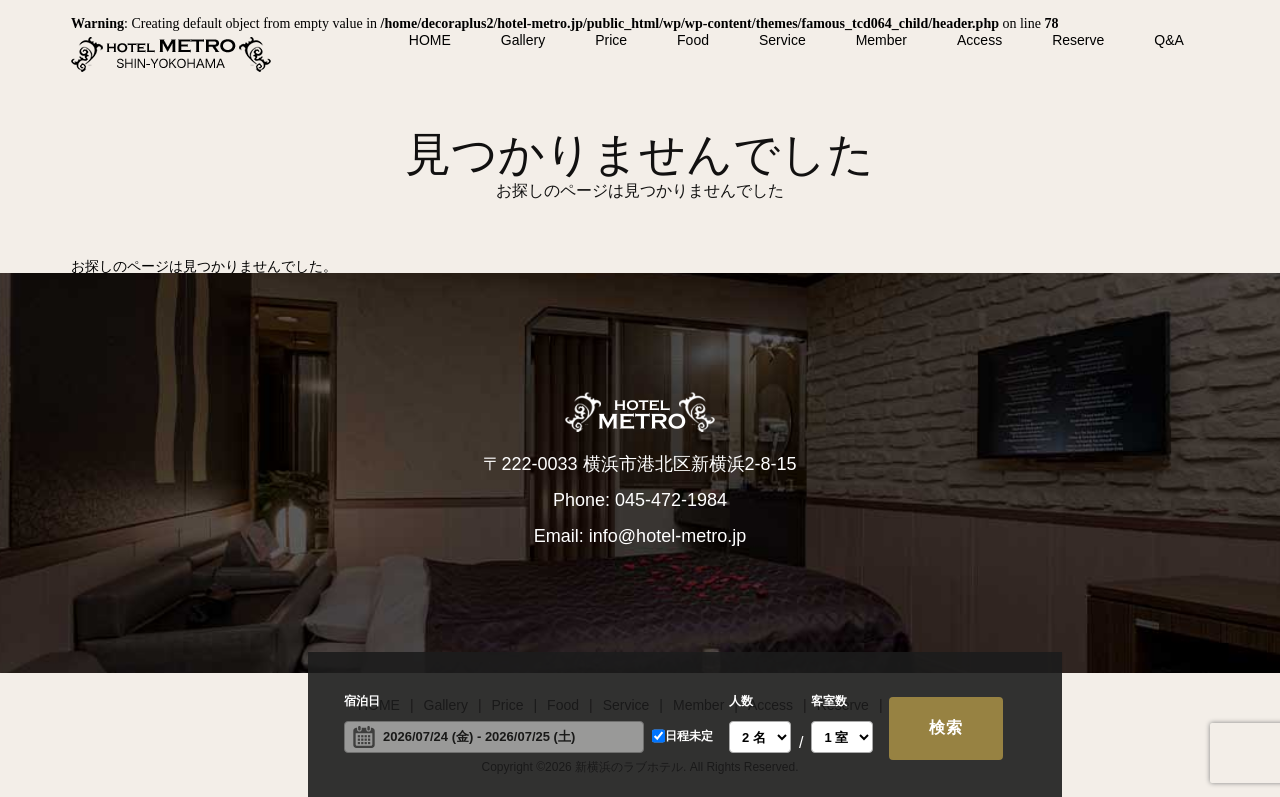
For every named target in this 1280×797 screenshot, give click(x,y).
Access (979, 40)
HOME (430, 40)
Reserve (1078, 40)
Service (782, 40)
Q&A (1169, 40)
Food (693, 40)
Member (881, 40)
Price (611, 40)
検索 (946, 727)
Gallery (523, 40)
